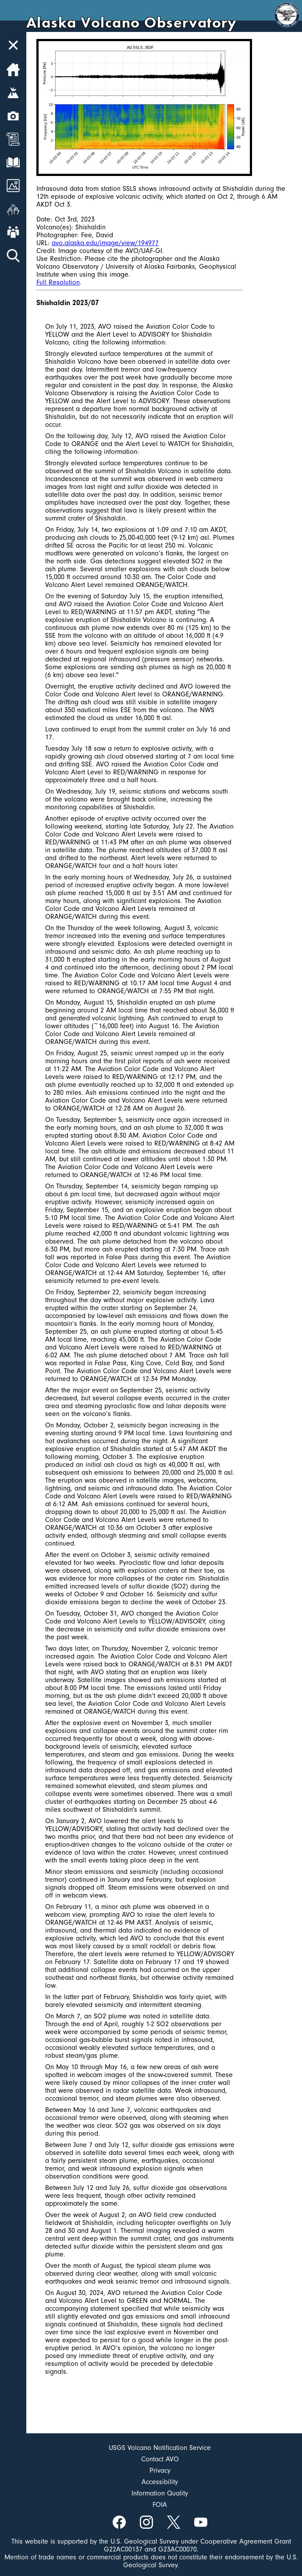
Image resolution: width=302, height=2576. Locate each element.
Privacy (160, 2470)
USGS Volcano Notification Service (160, 2448)
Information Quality (159, 2493)
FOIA (160, 2505)
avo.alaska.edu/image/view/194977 (105, 243)
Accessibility (160, 2482)
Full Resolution (58, 282)
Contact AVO (160, 2459)
